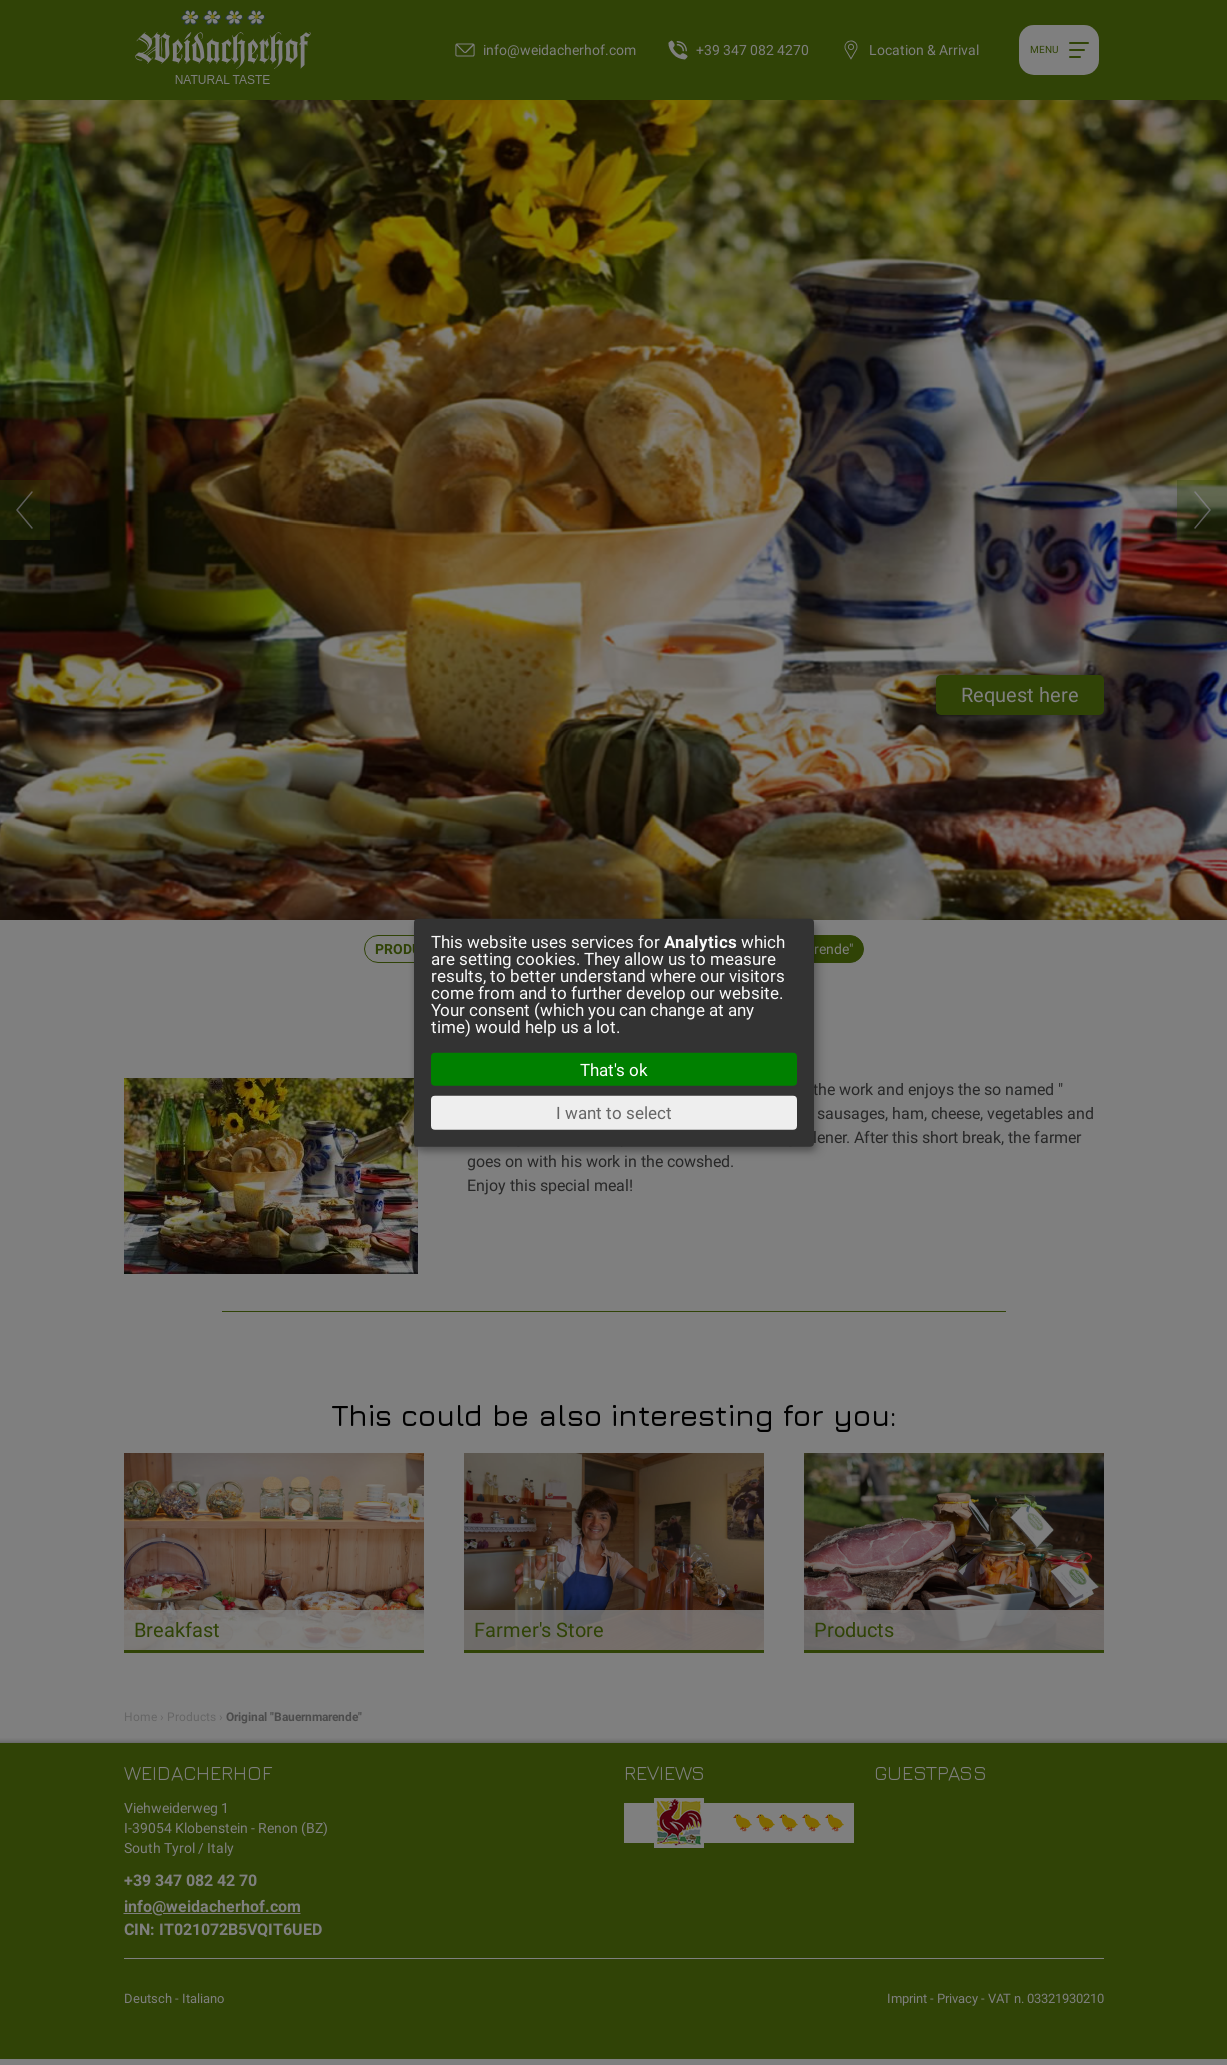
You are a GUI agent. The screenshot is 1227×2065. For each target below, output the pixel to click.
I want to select (614, 1113)
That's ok (614, 1069)
